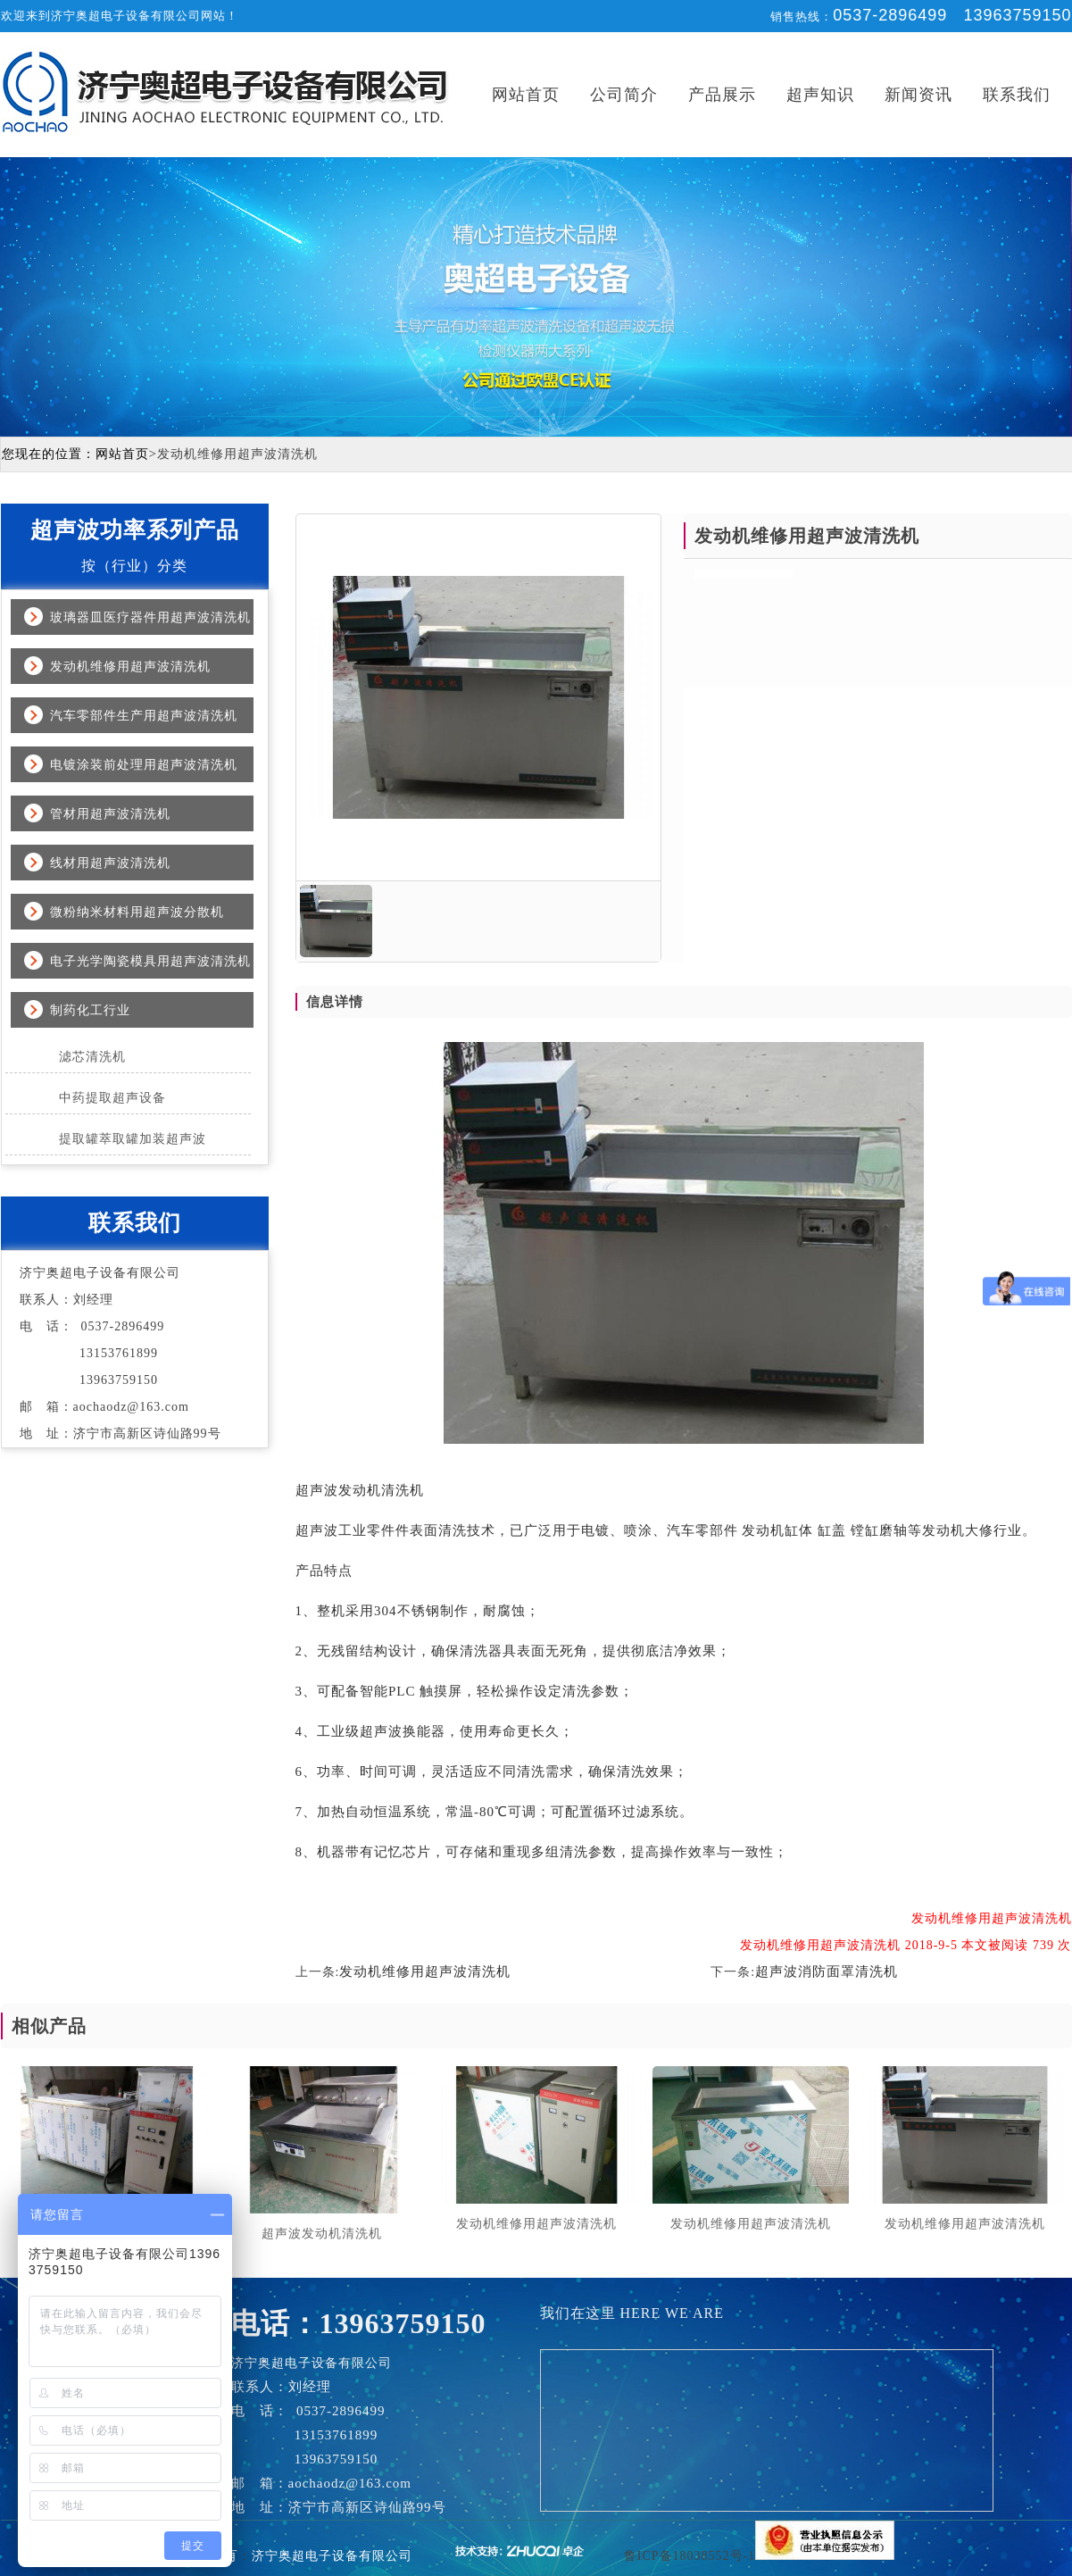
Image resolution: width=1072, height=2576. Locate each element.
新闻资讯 (918, 95)
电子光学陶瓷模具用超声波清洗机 (150, 961)
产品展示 (722, 95)
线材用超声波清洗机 (110, 863)
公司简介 (624, 95)
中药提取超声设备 (112, 1098)
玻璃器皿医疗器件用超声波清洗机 (150, 617)
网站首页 (526, 95)
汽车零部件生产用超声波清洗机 (143, 715)
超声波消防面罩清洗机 (826, 1971)
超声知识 (820, 95)
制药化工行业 (90, 1010)
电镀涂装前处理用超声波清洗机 (143, 764)
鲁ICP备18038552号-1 (689, 2556)
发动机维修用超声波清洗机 (130, 666)
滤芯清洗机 (92, 1056)
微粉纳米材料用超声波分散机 (137, 912)
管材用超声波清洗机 (110, 814)
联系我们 (1017, 95)
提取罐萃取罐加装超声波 (132, 1139)
